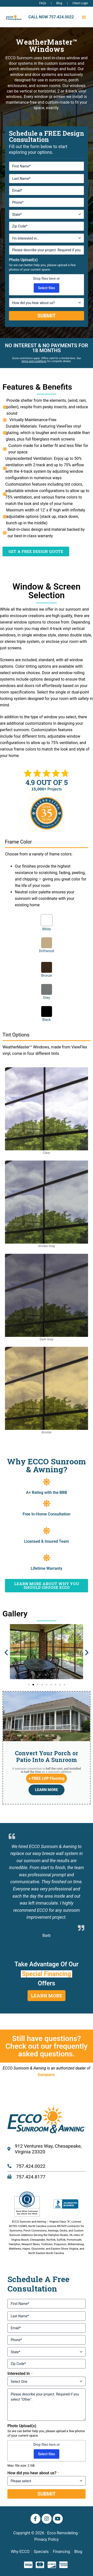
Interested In (19, 2373)
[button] (83, 17)
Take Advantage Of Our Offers (46, 1974)
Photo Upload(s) (23, 259)
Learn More (46, 1790)
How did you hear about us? (33, 2473)
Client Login (80, 3)
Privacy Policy (46, 2539)
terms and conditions (34, 361)
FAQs (42, 3)
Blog (59, 3)
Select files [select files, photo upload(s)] (46, 288)
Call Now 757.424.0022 (51, 17)
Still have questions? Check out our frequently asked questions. (46, 2046)
